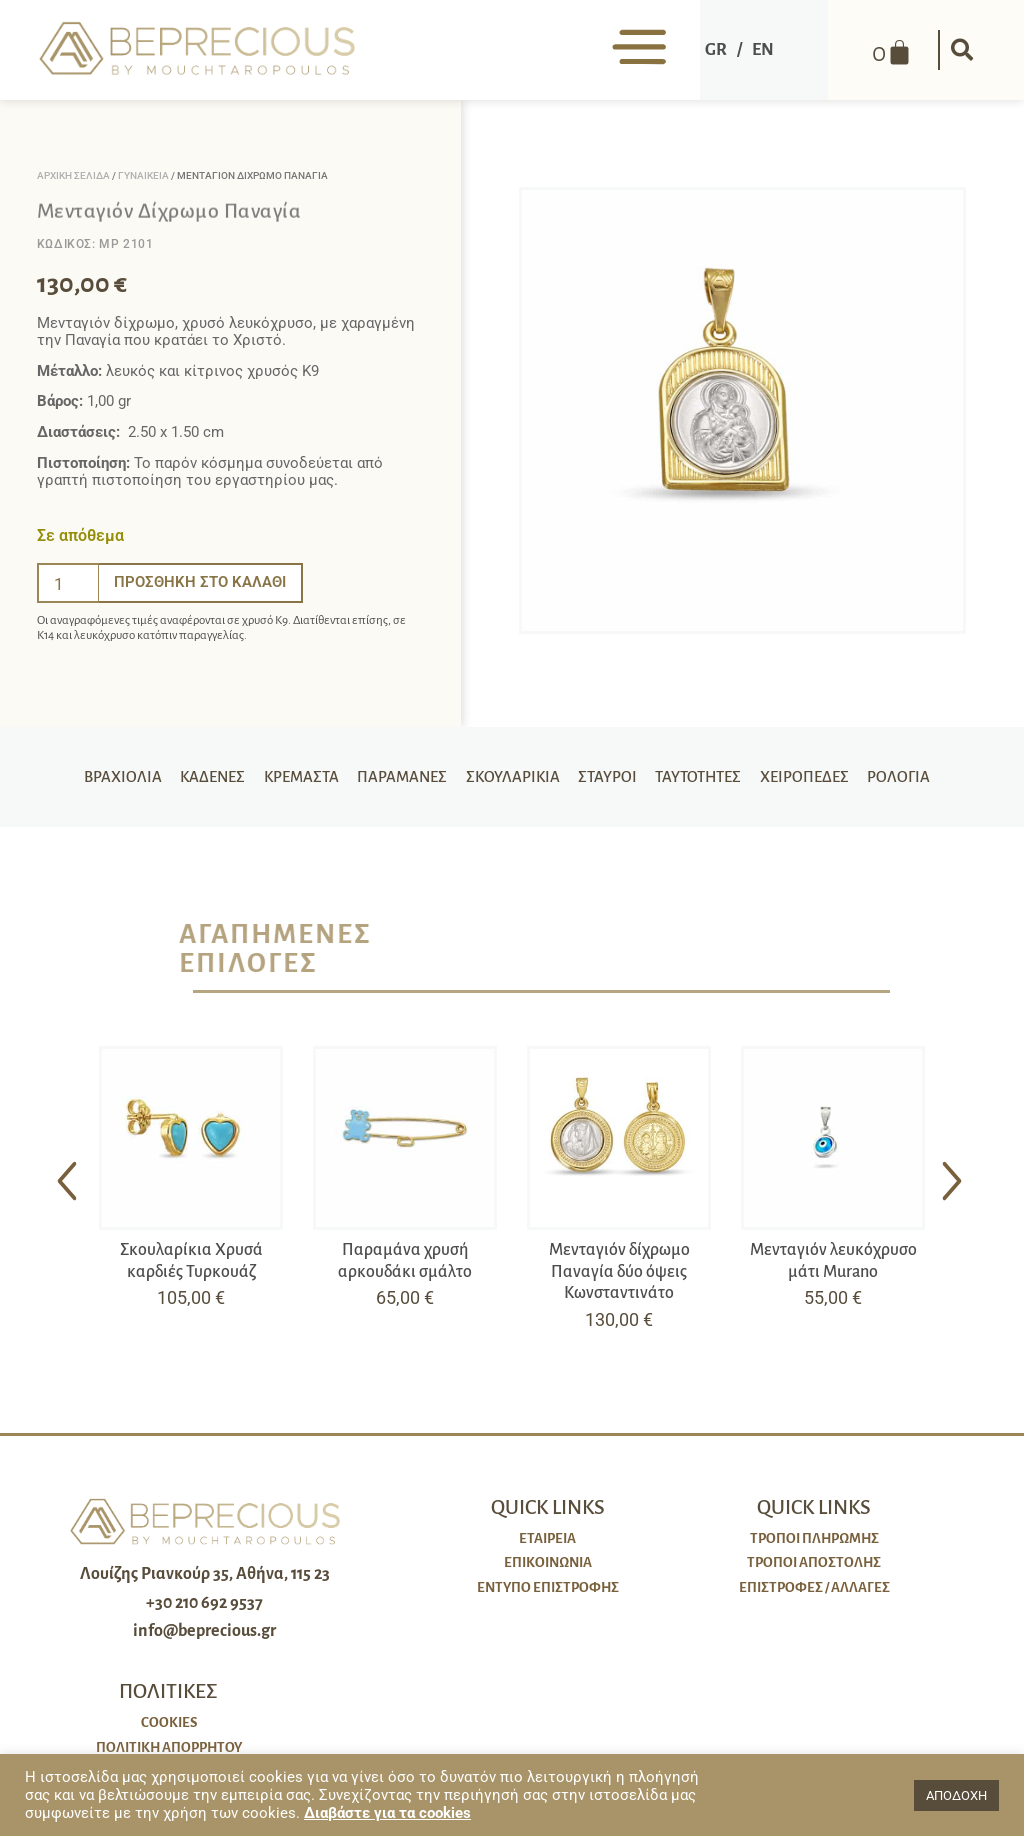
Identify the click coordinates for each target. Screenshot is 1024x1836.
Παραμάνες (398, 777)
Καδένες (201, 777)
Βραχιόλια (109, 777)
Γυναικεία (143, 175)
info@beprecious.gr (204, 1631)
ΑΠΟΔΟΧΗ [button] (956, 1795)
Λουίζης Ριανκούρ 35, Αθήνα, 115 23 (205, 1574)
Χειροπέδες (815, 777)
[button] (960, 50)
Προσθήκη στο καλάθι (200, 582)
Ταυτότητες (704, 777)
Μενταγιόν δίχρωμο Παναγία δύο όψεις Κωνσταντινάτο (619, 1271)
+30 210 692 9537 (204, 1603)
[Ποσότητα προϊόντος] (68, 583)
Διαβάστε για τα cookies (387, 1813)
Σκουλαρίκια (512, 777)
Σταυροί (610, 777)
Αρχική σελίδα (73, 175)
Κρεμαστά (293, 777)
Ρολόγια (913, 777)
